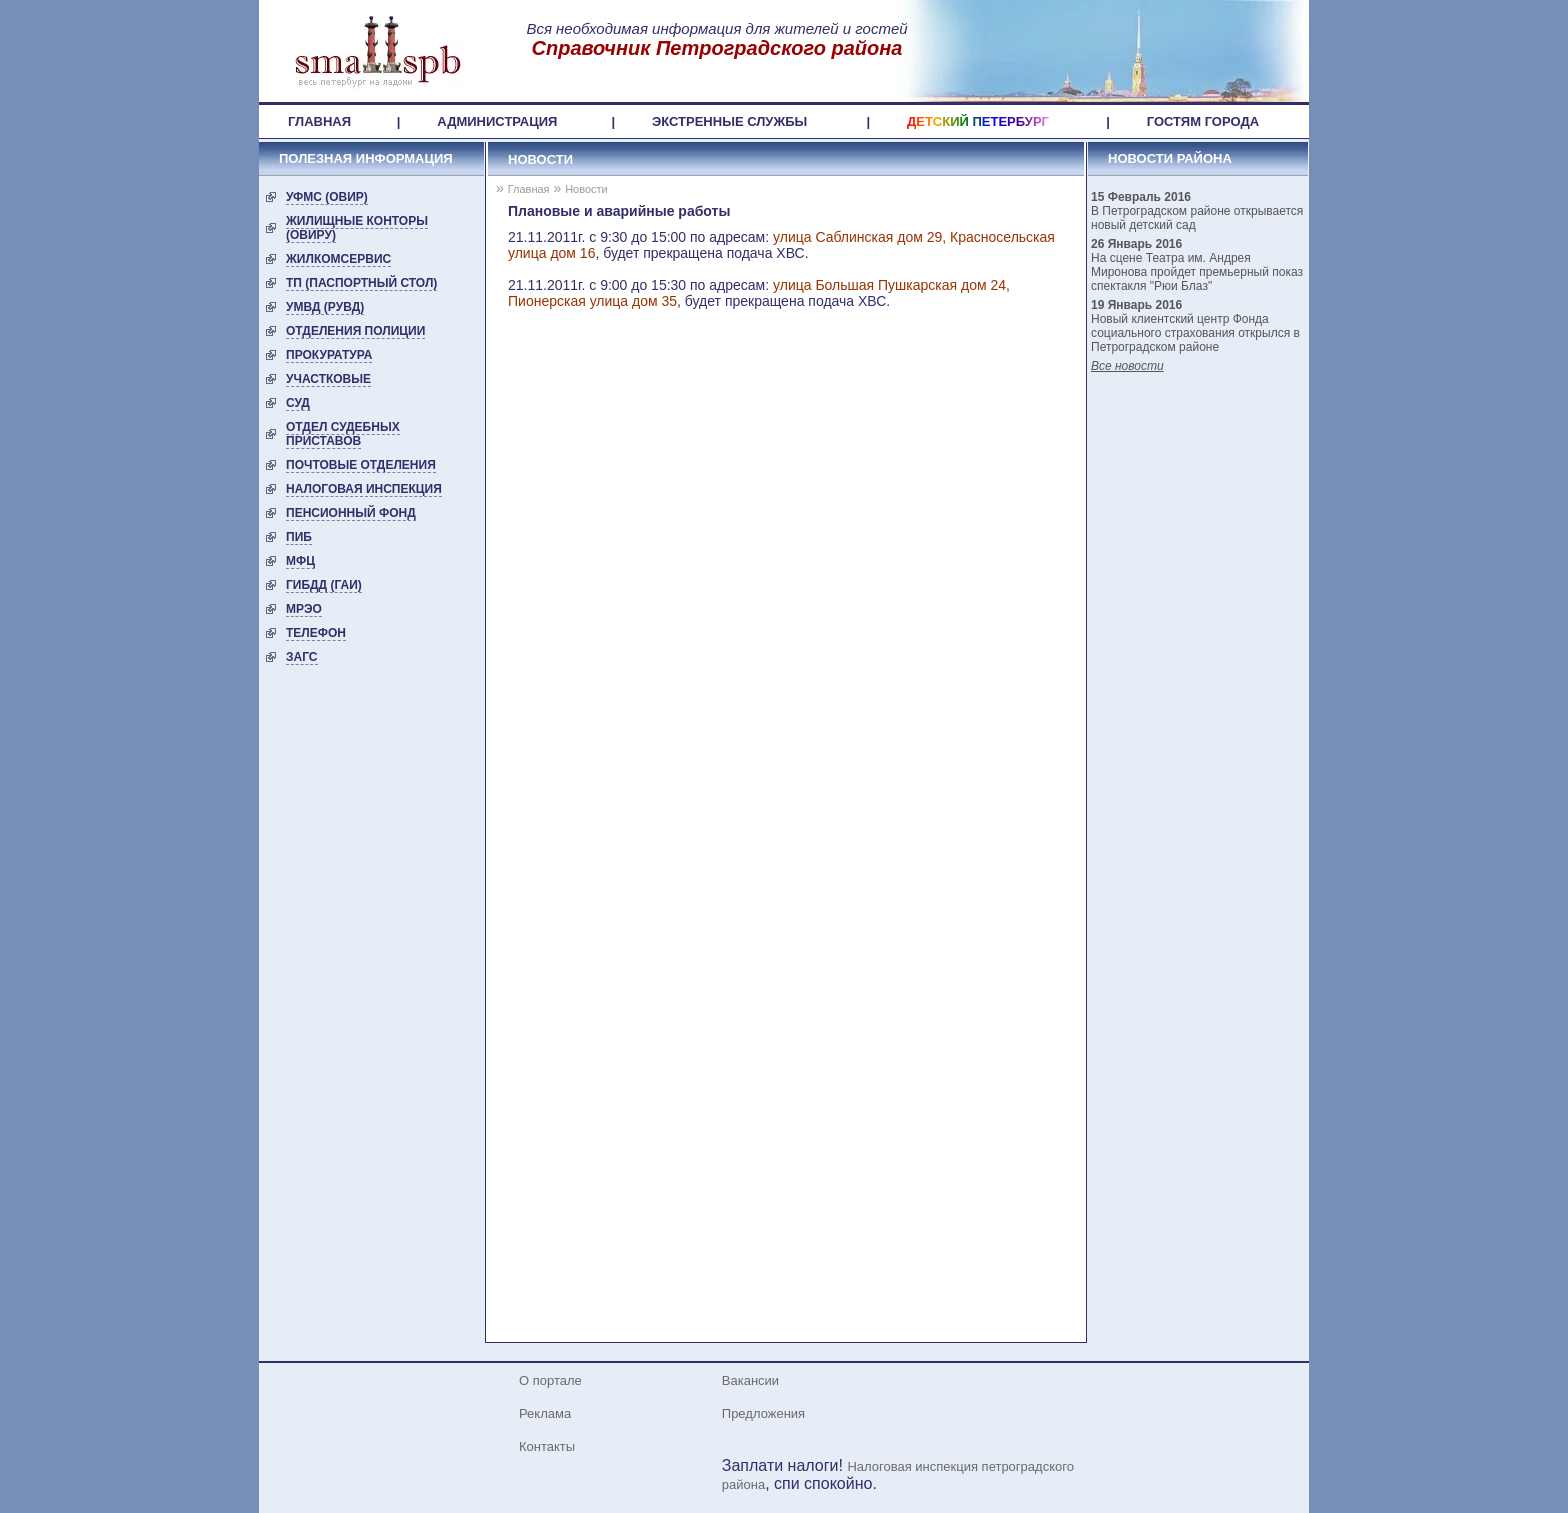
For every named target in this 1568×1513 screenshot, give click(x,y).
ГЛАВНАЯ (319, 121)
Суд (298, 403)
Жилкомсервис (338, 259)
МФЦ (300, 561)
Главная (529, 189)
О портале (550, 1380)
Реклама (545, 1413)
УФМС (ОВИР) (327, 197)
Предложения (763, 1413)
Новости (540, 159)
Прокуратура (329, 355)
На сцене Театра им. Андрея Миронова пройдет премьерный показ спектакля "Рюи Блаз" (1197, 272)
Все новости (1127, 366)
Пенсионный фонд (351, 513)
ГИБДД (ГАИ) (324, 585)
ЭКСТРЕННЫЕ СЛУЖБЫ (729, 121)
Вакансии (750, 1380)
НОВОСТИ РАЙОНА (1170, 158)
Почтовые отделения (361, 465)
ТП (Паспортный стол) (361, 283)
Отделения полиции (355, 331)
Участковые (328, 379)
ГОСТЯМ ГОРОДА (1203, 121)
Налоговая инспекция (364, 489)
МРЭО (304, 609)
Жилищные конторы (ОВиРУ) (357, 228)
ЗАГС (302, 657)
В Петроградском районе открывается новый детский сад (1197, 218)
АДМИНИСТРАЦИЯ (497, 121)
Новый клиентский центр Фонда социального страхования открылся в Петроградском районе (1195, 333)
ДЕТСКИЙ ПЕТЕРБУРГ (978, 121)
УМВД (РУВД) (325, 307)
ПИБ (299, 537)
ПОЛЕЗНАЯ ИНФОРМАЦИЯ (366, 158)
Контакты (547, 1446)
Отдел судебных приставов (343, 434)
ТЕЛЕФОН (316, 633)
